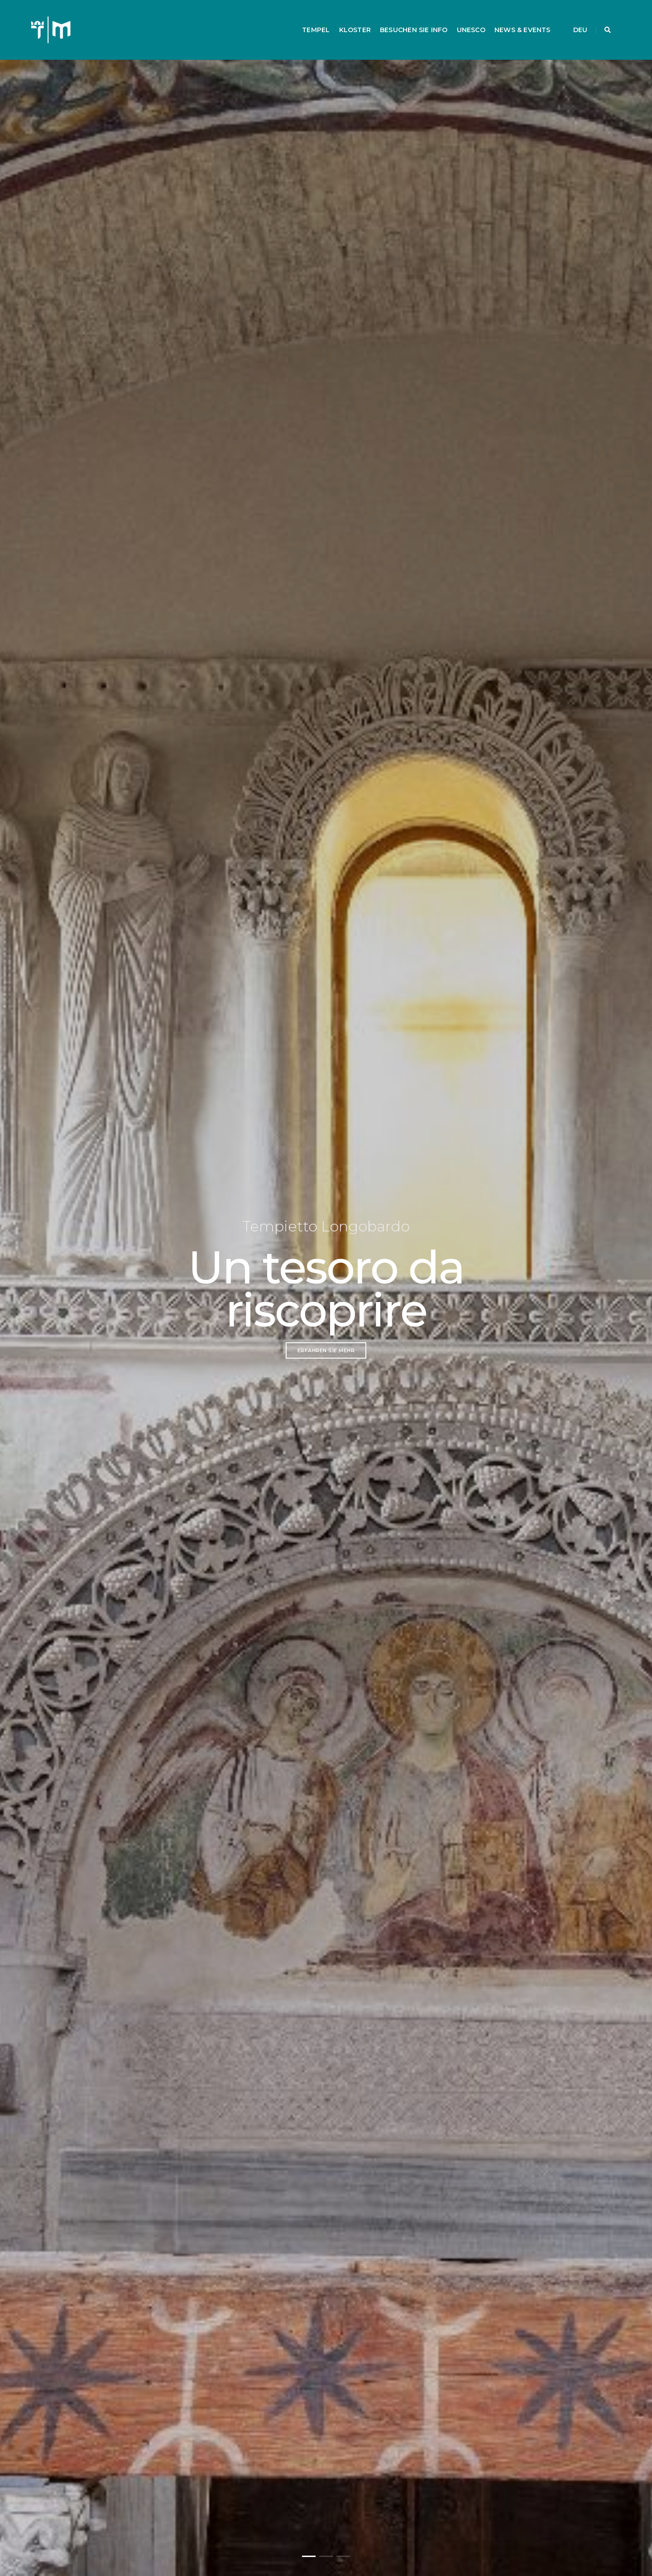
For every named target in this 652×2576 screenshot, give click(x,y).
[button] (309, 2556)
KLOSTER (346, 21)
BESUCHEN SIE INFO (405, 21)
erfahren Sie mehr (326, 1350)
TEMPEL (307, 21)
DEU (571, 21)
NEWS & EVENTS (514, 21)
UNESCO (462, 21)
